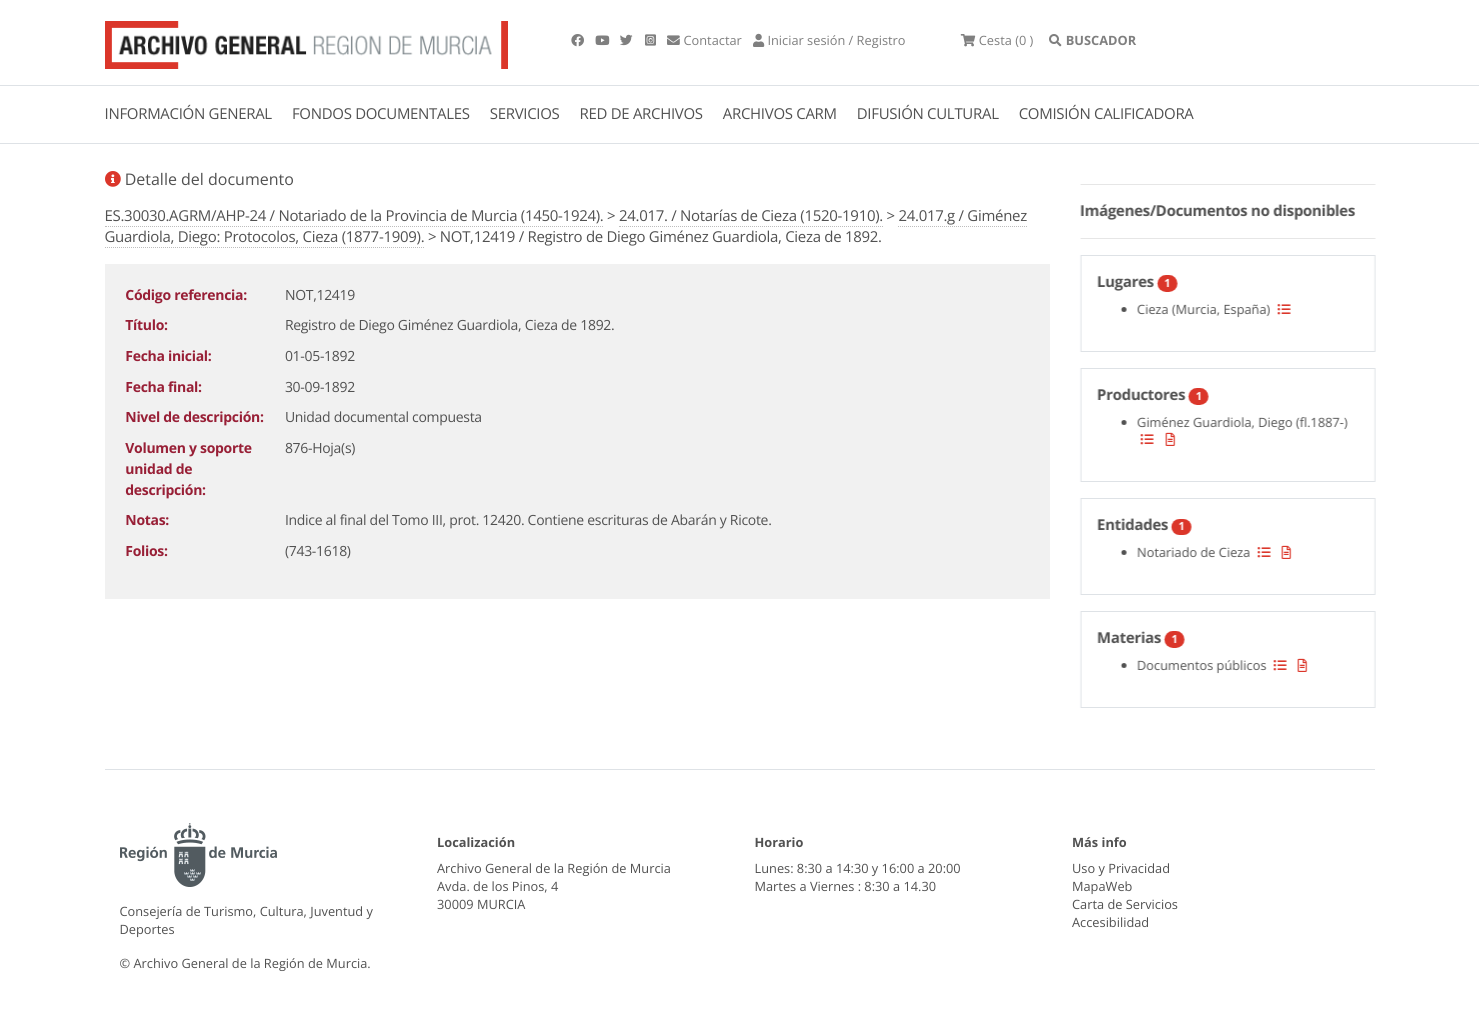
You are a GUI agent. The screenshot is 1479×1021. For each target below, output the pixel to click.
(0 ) (997, 40)
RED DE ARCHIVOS (641, 114)
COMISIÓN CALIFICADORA (1106, 114)
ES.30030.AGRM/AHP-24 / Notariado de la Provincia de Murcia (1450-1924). (354, 216)
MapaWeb (1102, 886)
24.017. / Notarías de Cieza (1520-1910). (751, 216)
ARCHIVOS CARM (780, 114)
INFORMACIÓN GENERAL (188, 114)
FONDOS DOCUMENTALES (381, 114)
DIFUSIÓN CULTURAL (928, 114)
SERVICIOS (525, 114)
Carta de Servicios (1125, 904)
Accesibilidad (1110, 922)
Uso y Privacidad (1121, 868)
